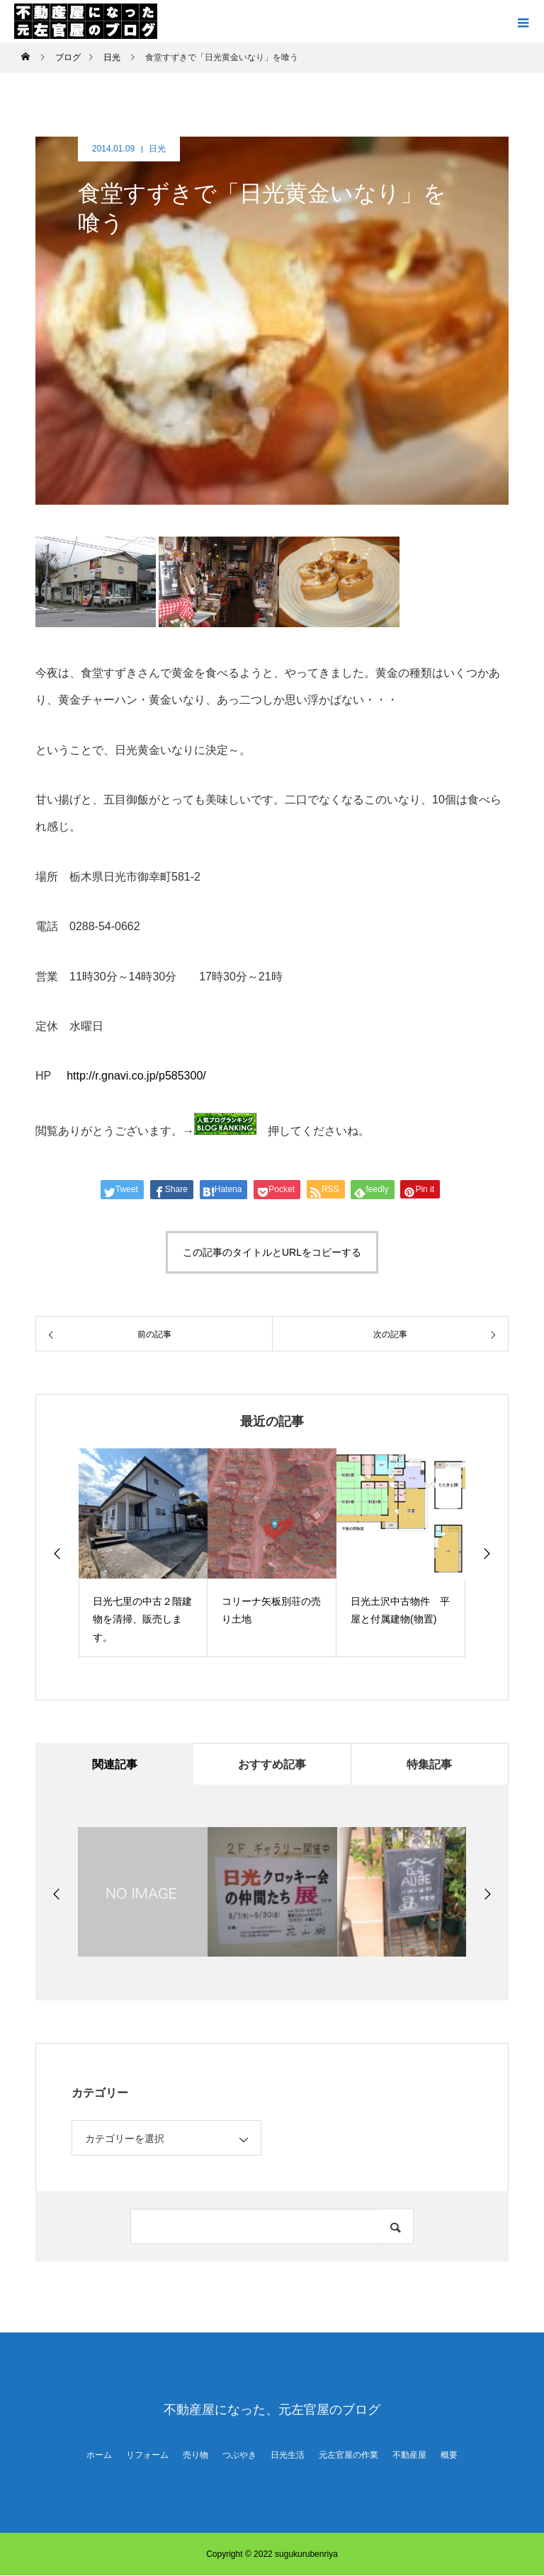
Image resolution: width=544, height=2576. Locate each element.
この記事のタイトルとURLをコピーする (272, 1252)
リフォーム (147, 2456)
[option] (143, 1552)
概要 (449, 2456)
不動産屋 (409, 2456)
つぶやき (239, 2456)
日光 (157, 149)
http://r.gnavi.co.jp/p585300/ (135, 1076)
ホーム (99, 2456)
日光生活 (288, 2456)
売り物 (195, 2456)
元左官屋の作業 (348, 2456)
